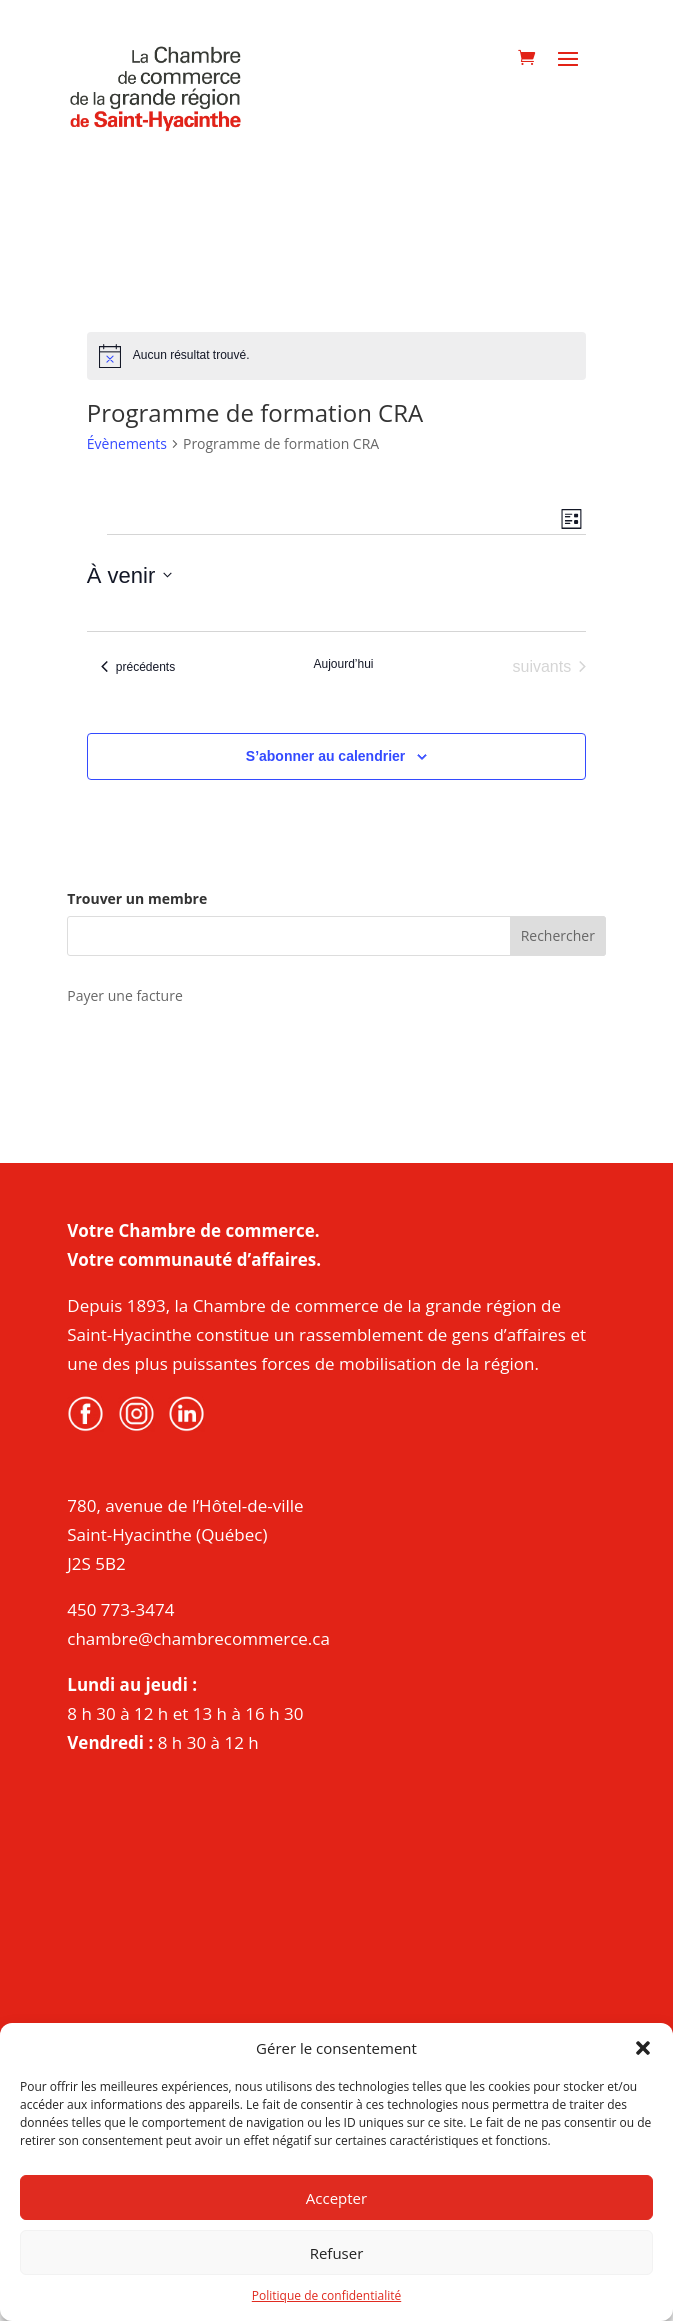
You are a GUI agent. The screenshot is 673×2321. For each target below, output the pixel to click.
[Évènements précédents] (138, 667)
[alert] (336, 356)
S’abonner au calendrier (326, 756)
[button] (643, 2048)
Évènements (127, 443)
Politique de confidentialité (326, 2295)
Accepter (336, 2198)
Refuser (337, 2253)
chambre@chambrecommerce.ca (198, 1638)
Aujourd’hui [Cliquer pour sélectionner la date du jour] (343, 664)
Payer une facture (124, 995)
